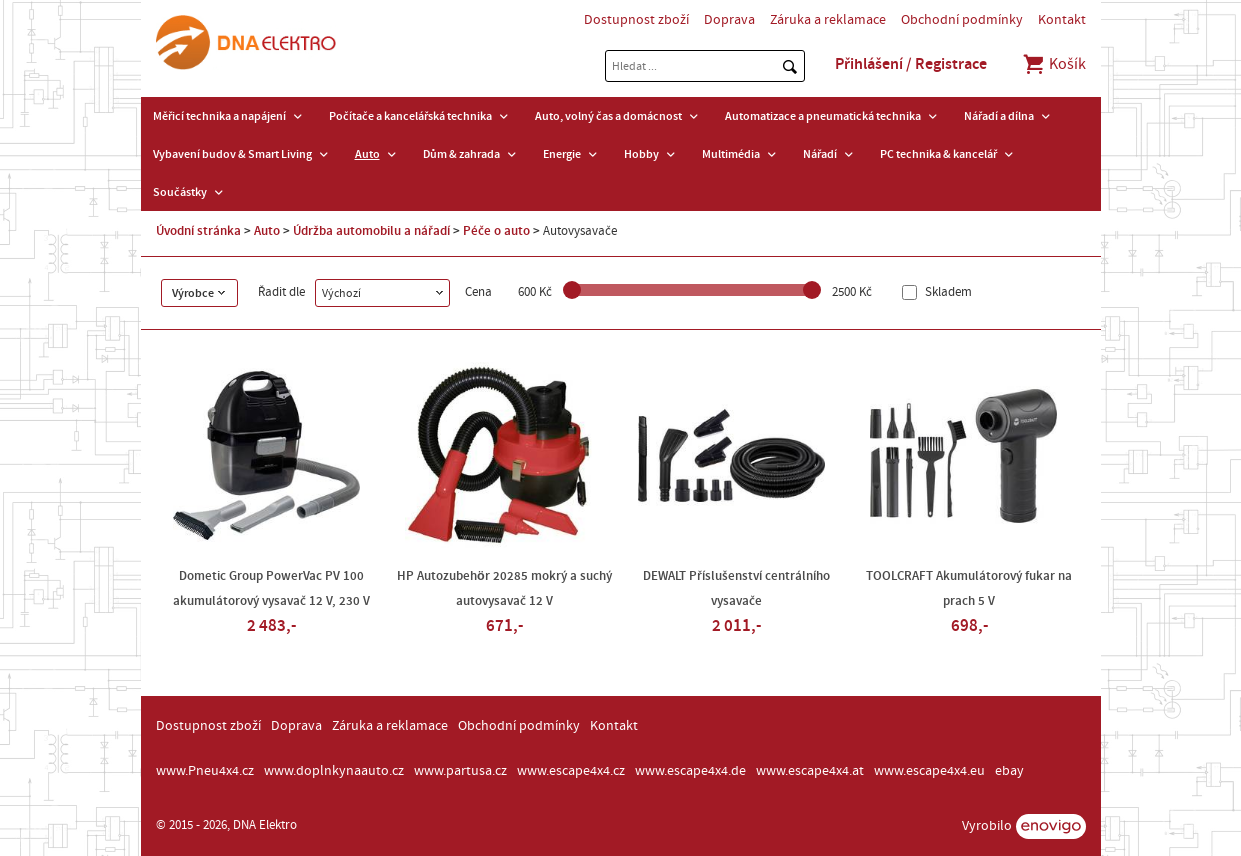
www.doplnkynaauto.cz (334, 771)
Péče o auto (496, 231)
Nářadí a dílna (999, 116)
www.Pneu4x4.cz (205, 771)
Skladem (947, 292)
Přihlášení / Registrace (911, 64)
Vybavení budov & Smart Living (232, 154)
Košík (1053, 64)
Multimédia (731, 154)
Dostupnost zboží (636, 20)
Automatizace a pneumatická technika (823, 116)
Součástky (180, 192)
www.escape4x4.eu (929, 771)
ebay (1009, 771)
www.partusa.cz (460, 771)
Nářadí (820, 154)
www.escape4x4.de (690, 771)
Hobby (641, 154)
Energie (562, 154)
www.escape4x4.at (810, 771)
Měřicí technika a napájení (219, 116)
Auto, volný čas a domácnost (608, 116)
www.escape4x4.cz (571, 771)
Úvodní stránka (198, 231)
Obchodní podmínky (962, 20)
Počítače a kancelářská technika (410, 116)
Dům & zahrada (461, 154)
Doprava (729, 20)
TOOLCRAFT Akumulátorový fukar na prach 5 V (969, 588)
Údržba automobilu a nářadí (371, 231)
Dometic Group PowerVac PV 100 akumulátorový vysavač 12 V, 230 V (271, 588)
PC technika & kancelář (938, 154)
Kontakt (1062, 20)
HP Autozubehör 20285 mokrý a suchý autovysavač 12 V (504, 588)
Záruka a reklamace (828, 20)
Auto (367, 154)
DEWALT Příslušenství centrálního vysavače (736, 588)
